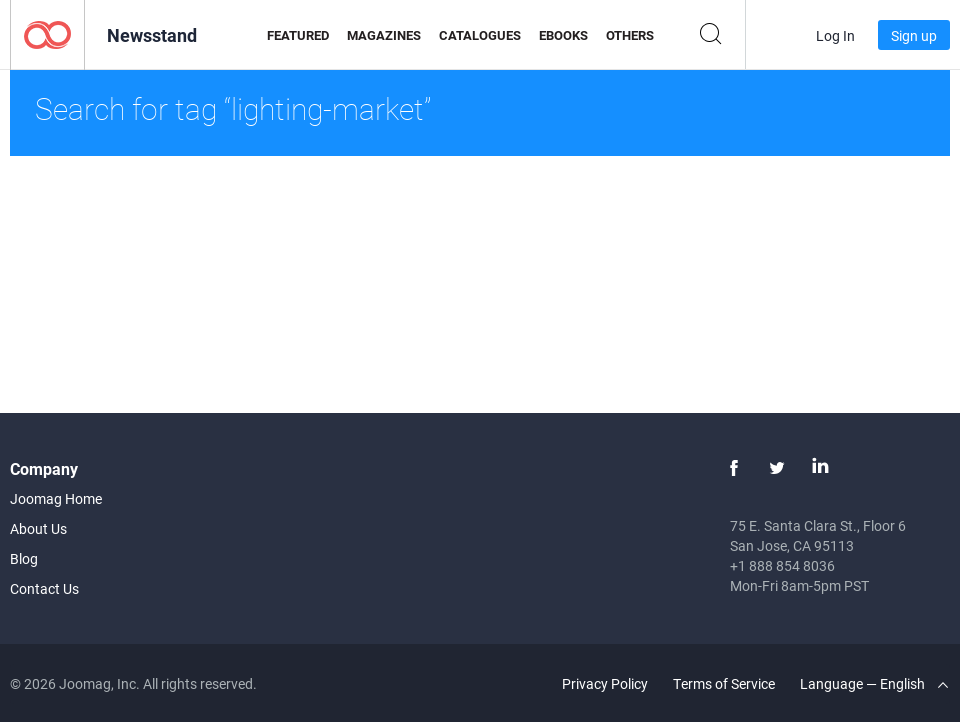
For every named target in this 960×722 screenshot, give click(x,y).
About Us (38, 528)
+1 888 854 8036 (782, 565)
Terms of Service (724, 683)
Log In (835, 35)
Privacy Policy (605, 683)
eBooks (563, 35)
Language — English (874, 683)
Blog (24, 558)
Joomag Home (56, 498)
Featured (298, 35)
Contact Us (44, 588)
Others (630, 35)
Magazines (384, 35)
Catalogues (480, 35)
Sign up (914, 35)
